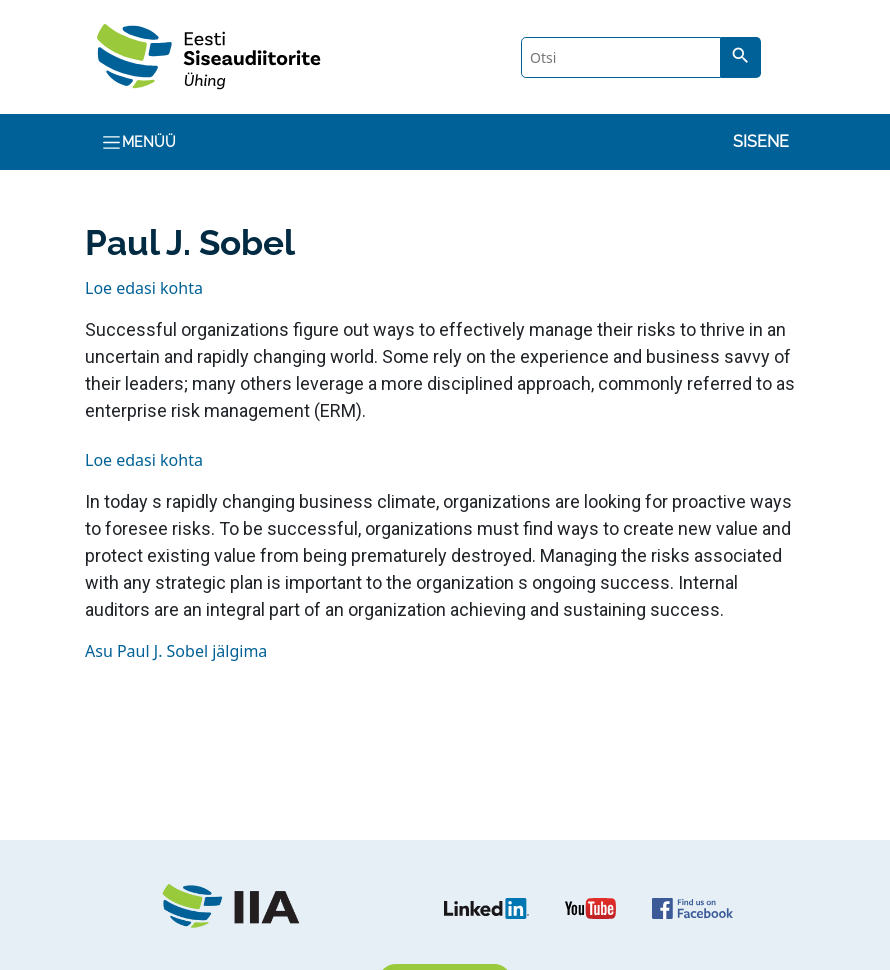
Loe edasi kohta (144, 288)
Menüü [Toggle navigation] (138, 142)
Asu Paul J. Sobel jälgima (176, 651)
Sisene (761, 141)
